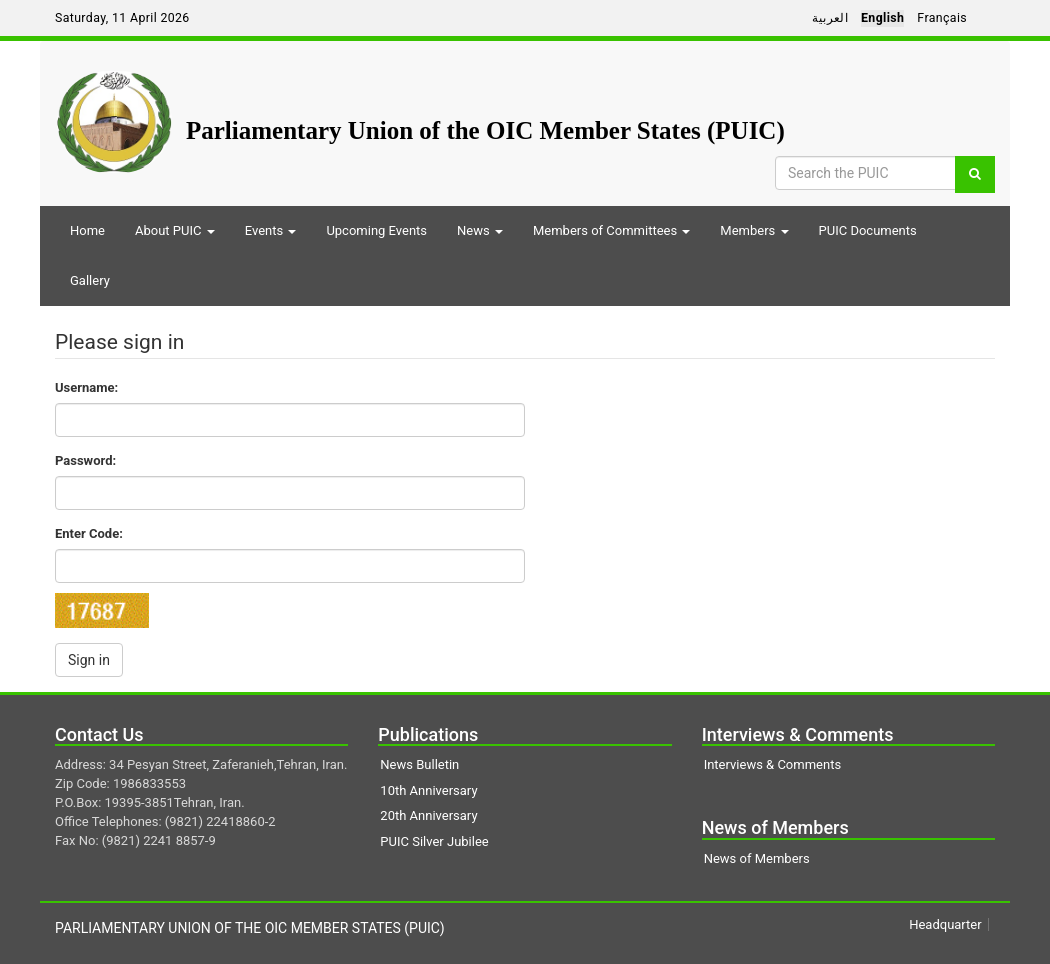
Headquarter (945, 924)
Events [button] (271, 230)
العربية (830, 18)
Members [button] (754, 230)
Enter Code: (89, 533)
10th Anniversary (428, 790)
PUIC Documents (868, 230)
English (882, 18)
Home (87, 230)
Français (942, 18)
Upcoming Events (376, 230)
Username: (86, 387)
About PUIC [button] (175, 230)
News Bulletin (419, 764)
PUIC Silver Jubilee (434, 841)
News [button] (480, 230)
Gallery (90, 280)
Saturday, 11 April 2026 (122, 18)
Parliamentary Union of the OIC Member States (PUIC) (485, 130)
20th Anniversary (428, 815)
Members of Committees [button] (611, 230)
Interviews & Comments (772, 764)
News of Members (757, 858)
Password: (85, 460)
